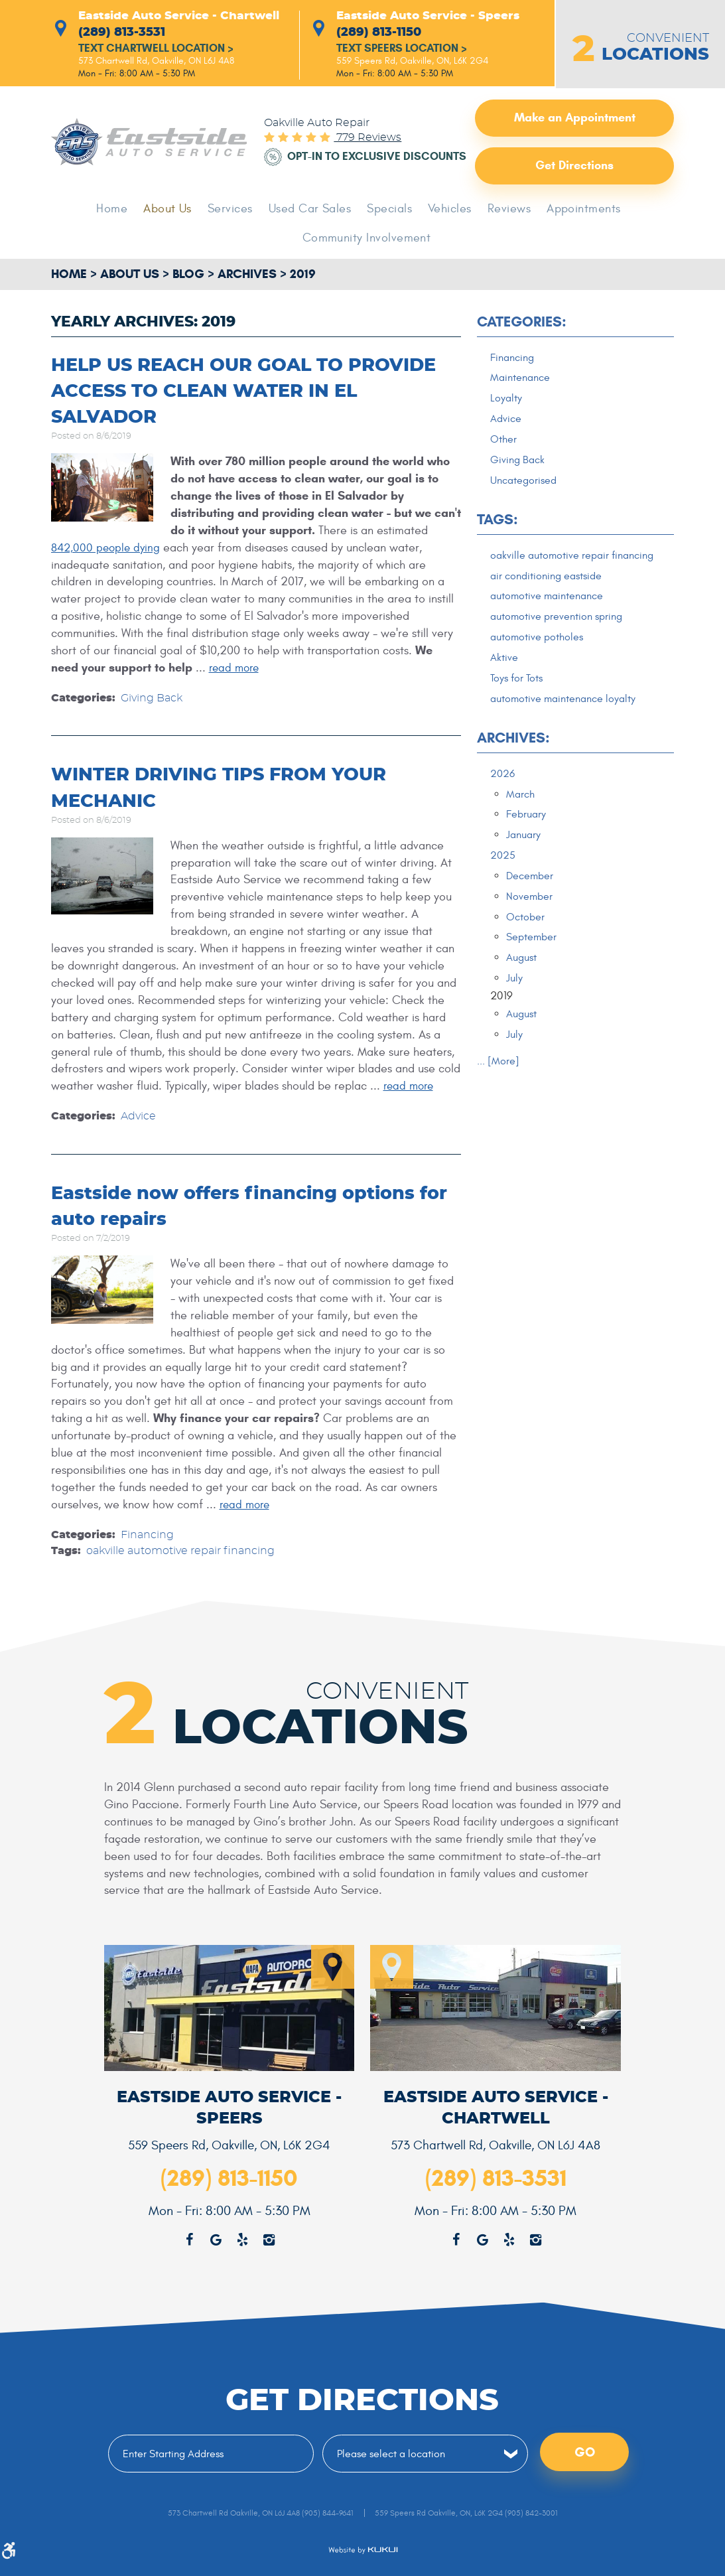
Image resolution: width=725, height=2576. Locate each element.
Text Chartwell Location (161, 50)
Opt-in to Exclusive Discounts (347, 157)
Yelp (508, 2239)
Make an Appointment (574, 118)
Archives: (513, 763)
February (527, 840)
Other (504, 442)
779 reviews (367, 133)
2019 (303, 275)
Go (584, 2451)
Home (122, 210)
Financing (147, 1535)
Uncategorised (526, 484)
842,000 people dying (107, 548)
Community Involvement (367, 239)
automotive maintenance (551, 617)
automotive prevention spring (561, 639)
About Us (176, 210)
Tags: (497, 525)
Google (482, 2239)
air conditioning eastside (551, 597)
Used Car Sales (312, 210)
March (521, 819)
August (523, 987)
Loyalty (506, 400)
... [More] (498, 1092)
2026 (503, 799)
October (526, 945)
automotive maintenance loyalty (568, 722)
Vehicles (446, 210)
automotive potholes (540, 660)
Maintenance (522, 379)
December (531, 903)
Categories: (521, 323)
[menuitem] (122, 210)
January (524, 861)
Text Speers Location (406, 50)
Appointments (575, 210)
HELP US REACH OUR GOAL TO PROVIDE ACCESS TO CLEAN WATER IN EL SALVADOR (251, 392)
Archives (247, 275)
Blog (188, 275)
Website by (362, 2550)
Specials (388, 210)
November (530, 924)
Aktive (504, 680)
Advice (138, 1116)
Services (236, 210)
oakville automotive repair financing (180, 1550)
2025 (503, 882)
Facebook (455, 2239)
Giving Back (151, 698)
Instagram (535, 2239)
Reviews (503, 210)
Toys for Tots (518, 702)
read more (236, 669)
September (533, 966)
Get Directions (574, 166)
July (514, 1008)
